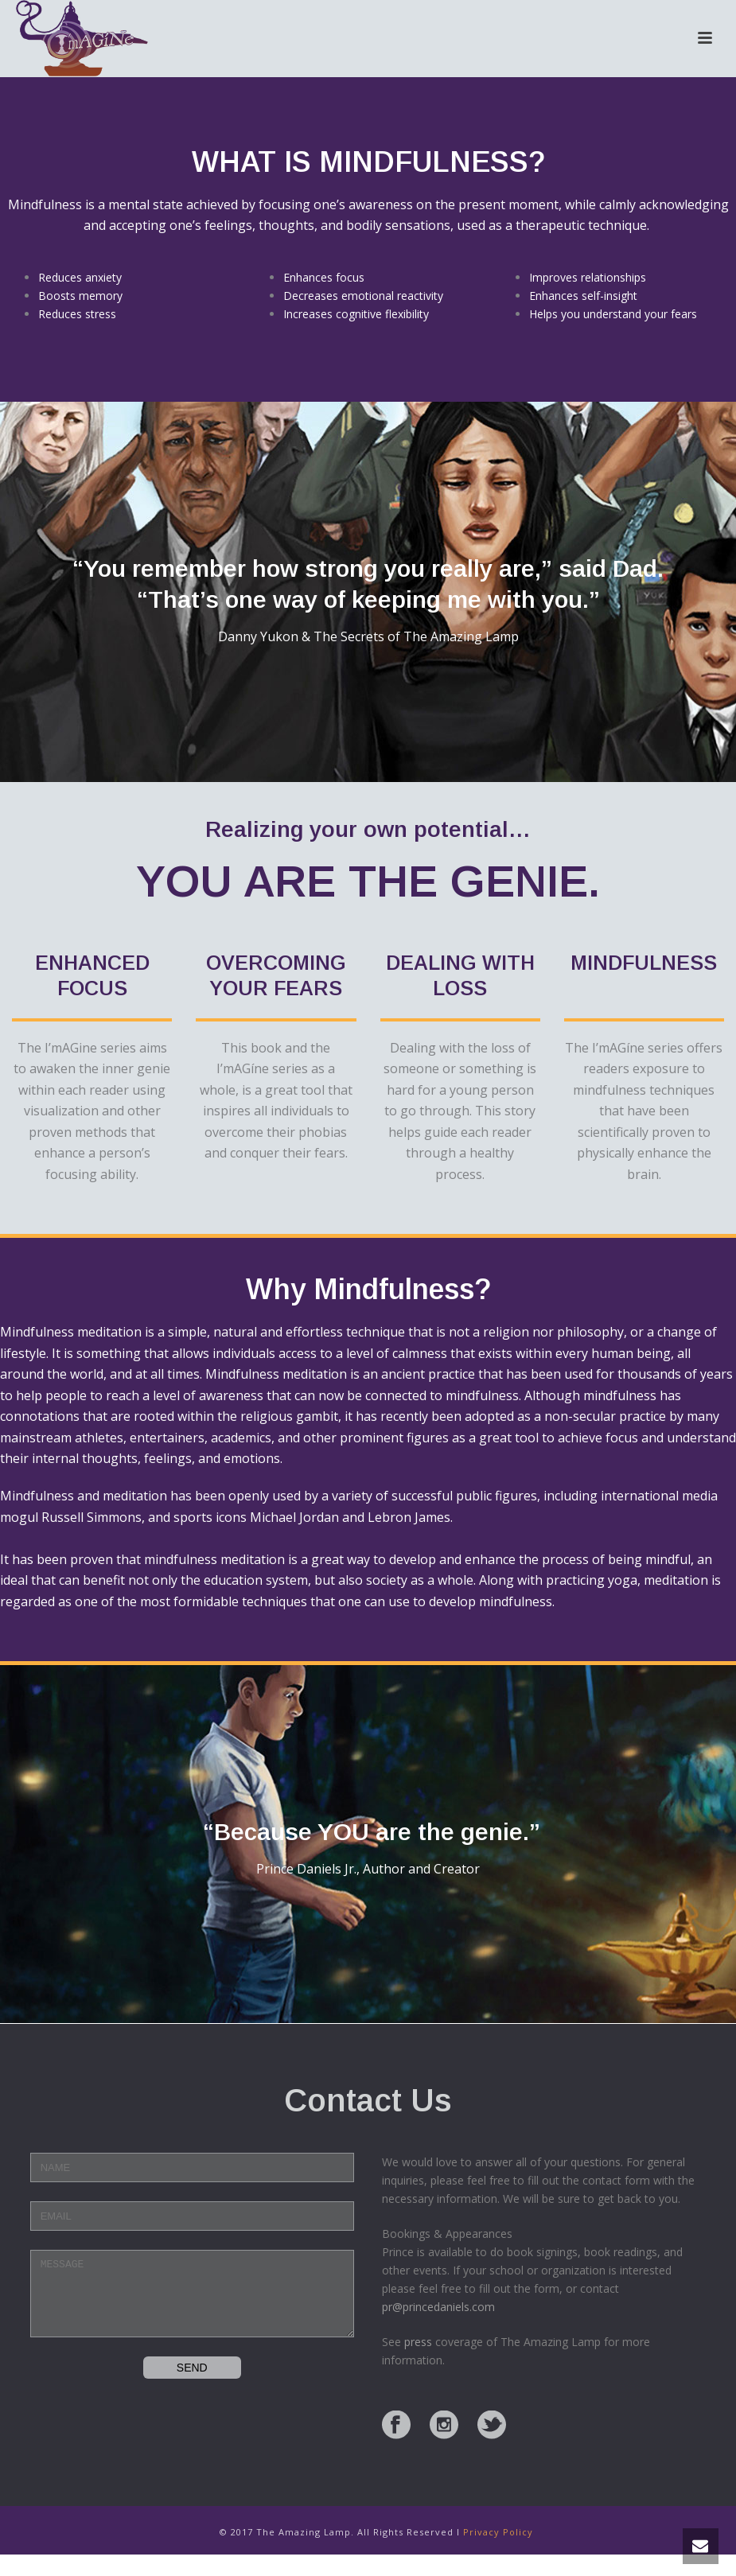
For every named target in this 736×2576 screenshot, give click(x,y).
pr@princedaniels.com (438, 2306)
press (418, 2341)
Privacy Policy (498, 2532)
